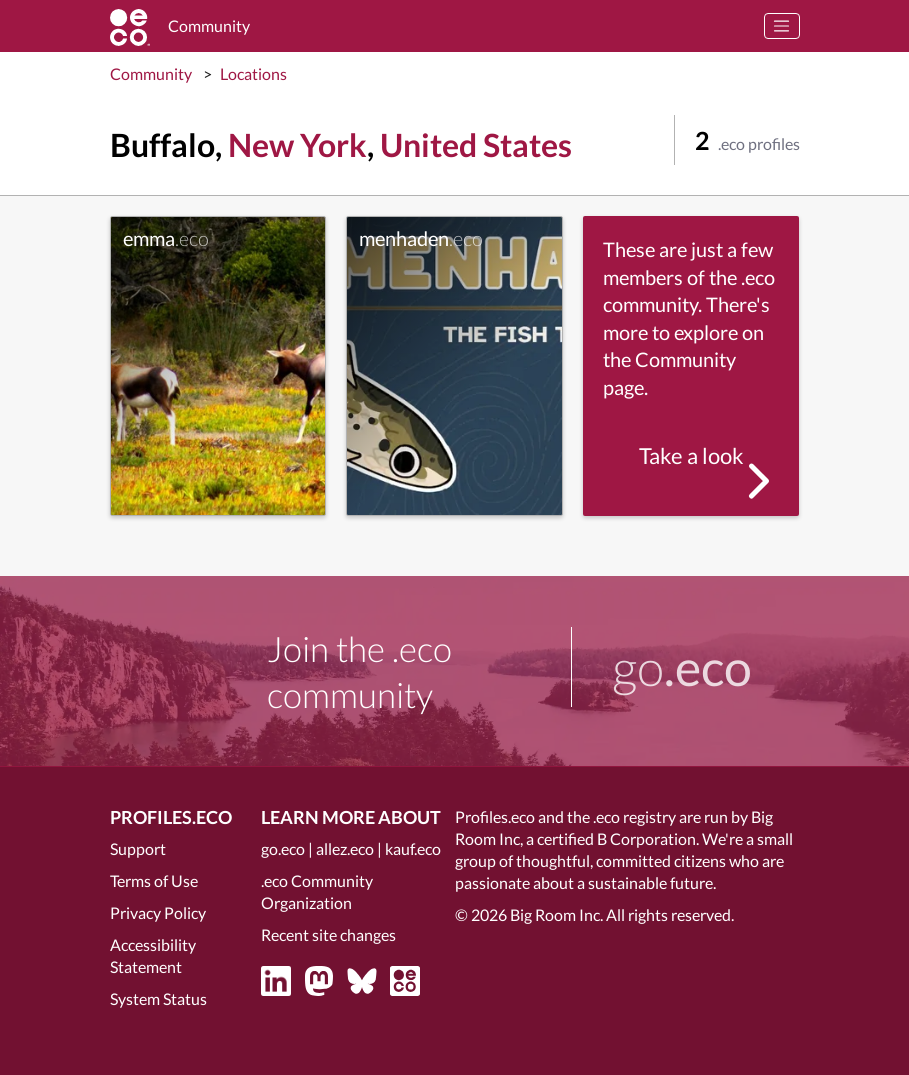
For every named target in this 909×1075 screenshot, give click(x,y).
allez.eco (345, 848)
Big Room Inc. (556, 914)
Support (138, 848)
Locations (253, 73)
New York (297, 144)
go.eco (283, 848)
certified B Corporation (616, 838)
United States (476, 144)
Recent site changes (328, 934)
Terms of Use (154, 880)
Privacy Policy (158, 912)
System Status (158, 998)
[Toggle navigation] (782, 26)
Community (151, 73)
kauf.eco (413, 848)
